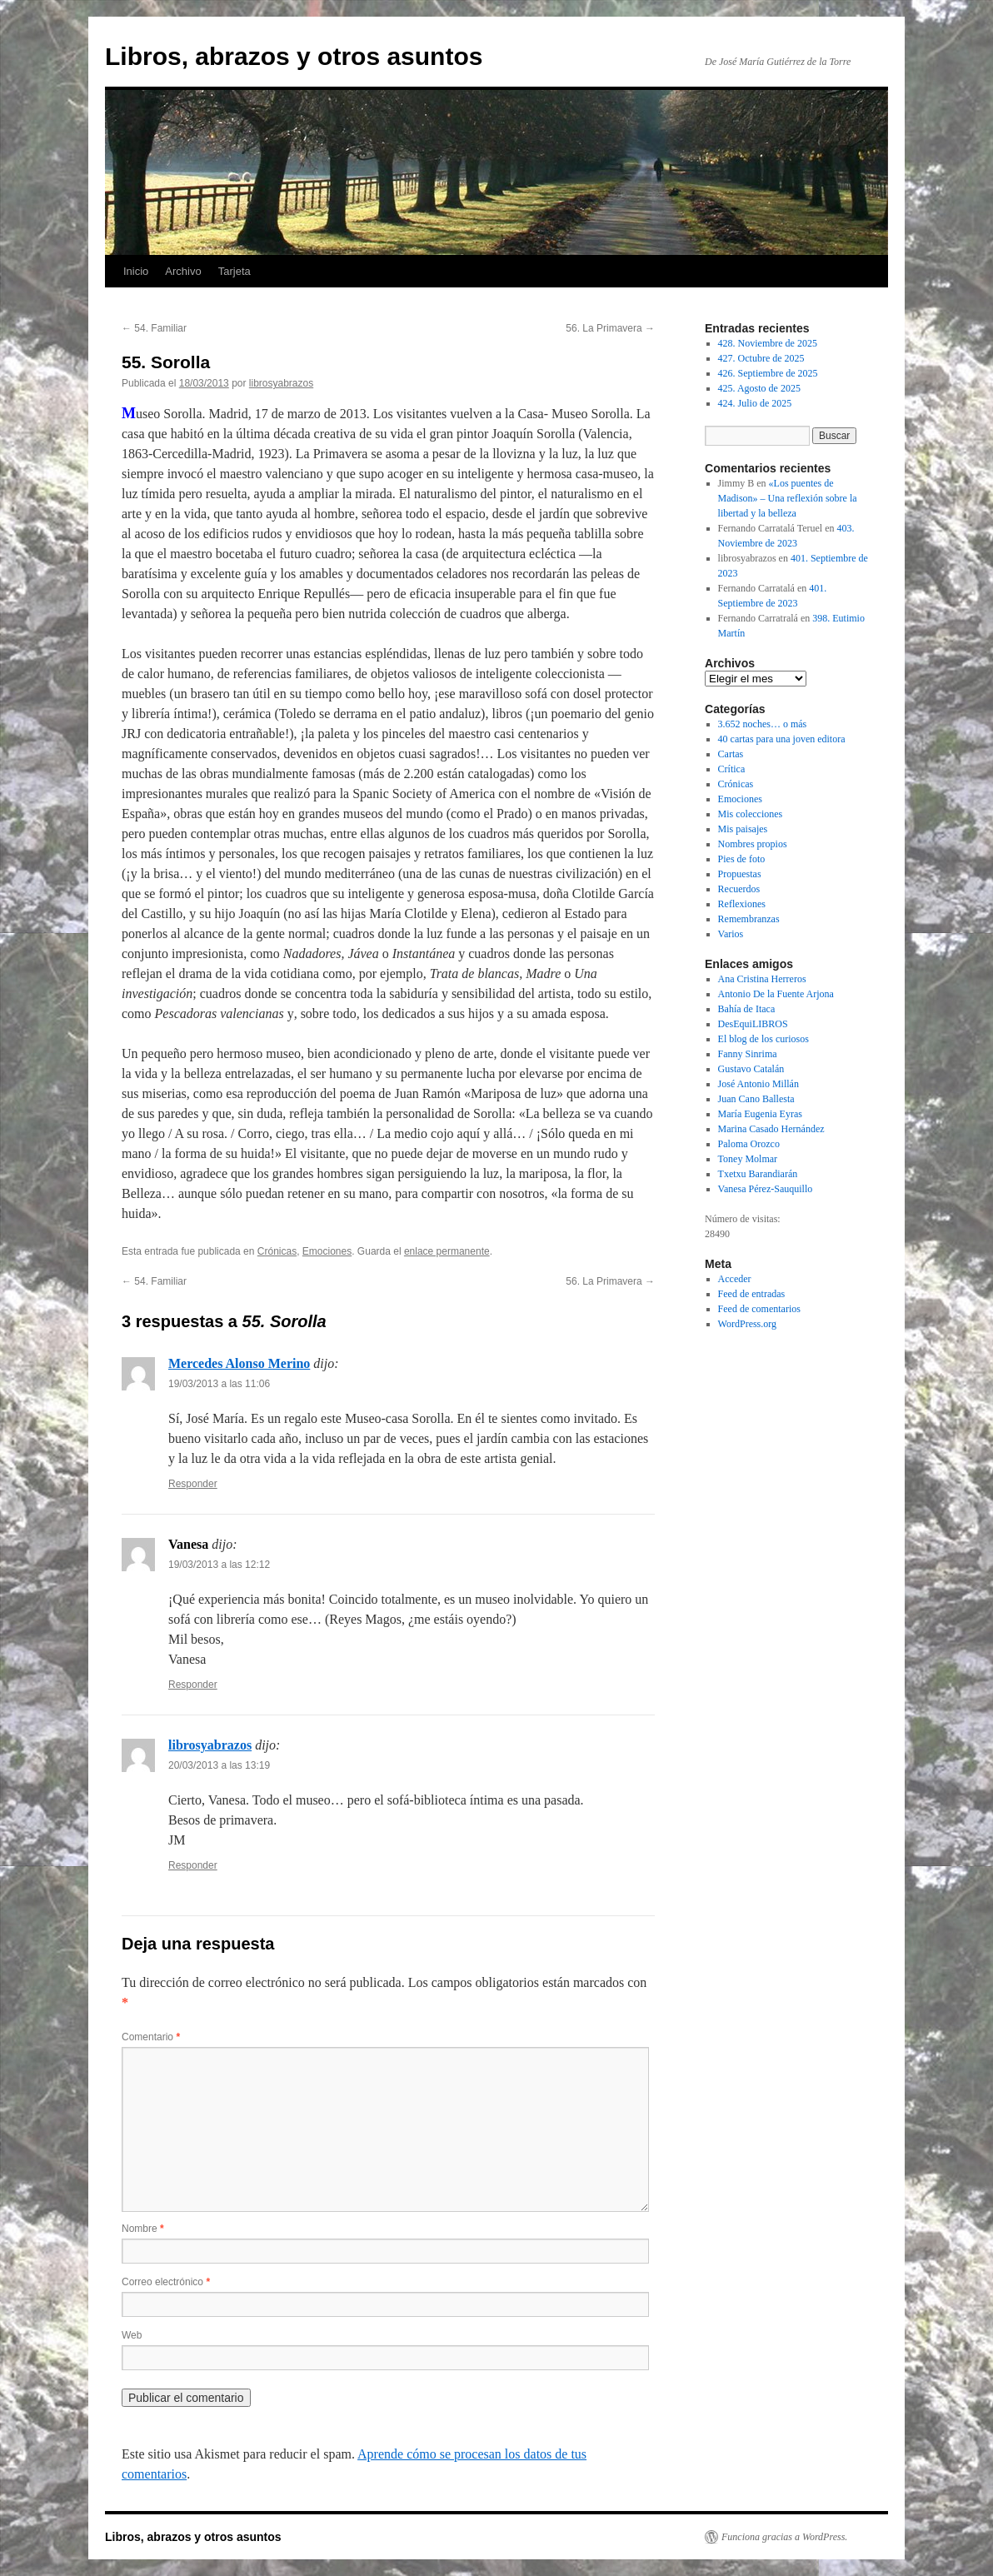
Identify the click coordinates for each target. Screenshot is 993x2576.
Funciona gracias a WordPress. (784, 2537)
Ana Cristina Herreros (762, 979)
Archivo (183, 271)
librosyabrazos (281, 383)
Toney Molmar (747, 1159)
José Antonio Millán (758, 1084)
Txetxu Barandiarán (758, 1174)
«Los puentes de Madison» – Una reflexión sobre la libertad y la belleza (787, 498)
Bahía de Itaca (747, 1009)
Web (132, 2335)
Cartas (731, 754)
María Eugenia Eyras (760, 1114)
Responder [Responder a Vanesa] (192, 1684)
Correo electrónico (166, 2282)
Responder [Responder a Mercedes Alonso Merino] (192, 1484)
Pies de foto (742, 859)
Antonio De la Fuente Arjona (776, 994)
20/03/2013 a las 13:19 (219, 1765)
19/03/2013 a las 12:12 (219, 1564)
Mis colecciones (750, 814)
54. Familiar (154, 328)
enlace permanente (447, 1251)
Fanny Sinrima (747, 1054)
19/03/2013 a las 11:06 (219, 1384)
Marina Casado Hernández (771, 1129)
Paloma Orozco (749, 1144)
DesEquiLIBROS (753, 1024)
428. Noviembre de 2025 (767, 343)
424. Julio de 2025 (755, 403)
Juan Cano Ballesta (756, 1099)
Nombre (143, 2228)
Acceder (734, 1279)
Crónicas (277, 1251)
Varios (731, 934)
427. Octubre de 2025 (761, 358)
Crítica (732, 769)
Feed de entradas (752, 1294)
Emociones (327, 1251)
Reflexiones (742, 904)
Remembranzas (749, 919)
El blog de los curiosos (763, 1039)
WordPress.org (747, 1324)
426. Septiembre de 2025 (768, 373)
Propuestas (739, 874)
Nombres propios (752, 844)
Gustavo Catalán (751, 1069)
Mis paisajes (743, 829)
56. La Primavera (610, 328)
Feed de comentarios (759, 1309)
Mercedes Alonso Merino (239, 1363)
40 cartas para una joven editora (782, 739)
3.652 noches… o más (762, 724)
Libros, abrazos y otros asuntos (293, 56)
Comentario (151, 2037)
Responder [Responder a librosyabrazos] (192, 1865)
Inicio (135, 271)
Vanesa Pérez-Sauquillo (765, 1189)
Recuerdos (739, 889)
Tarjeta (234, 271)
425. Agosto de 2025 (759, 388)
